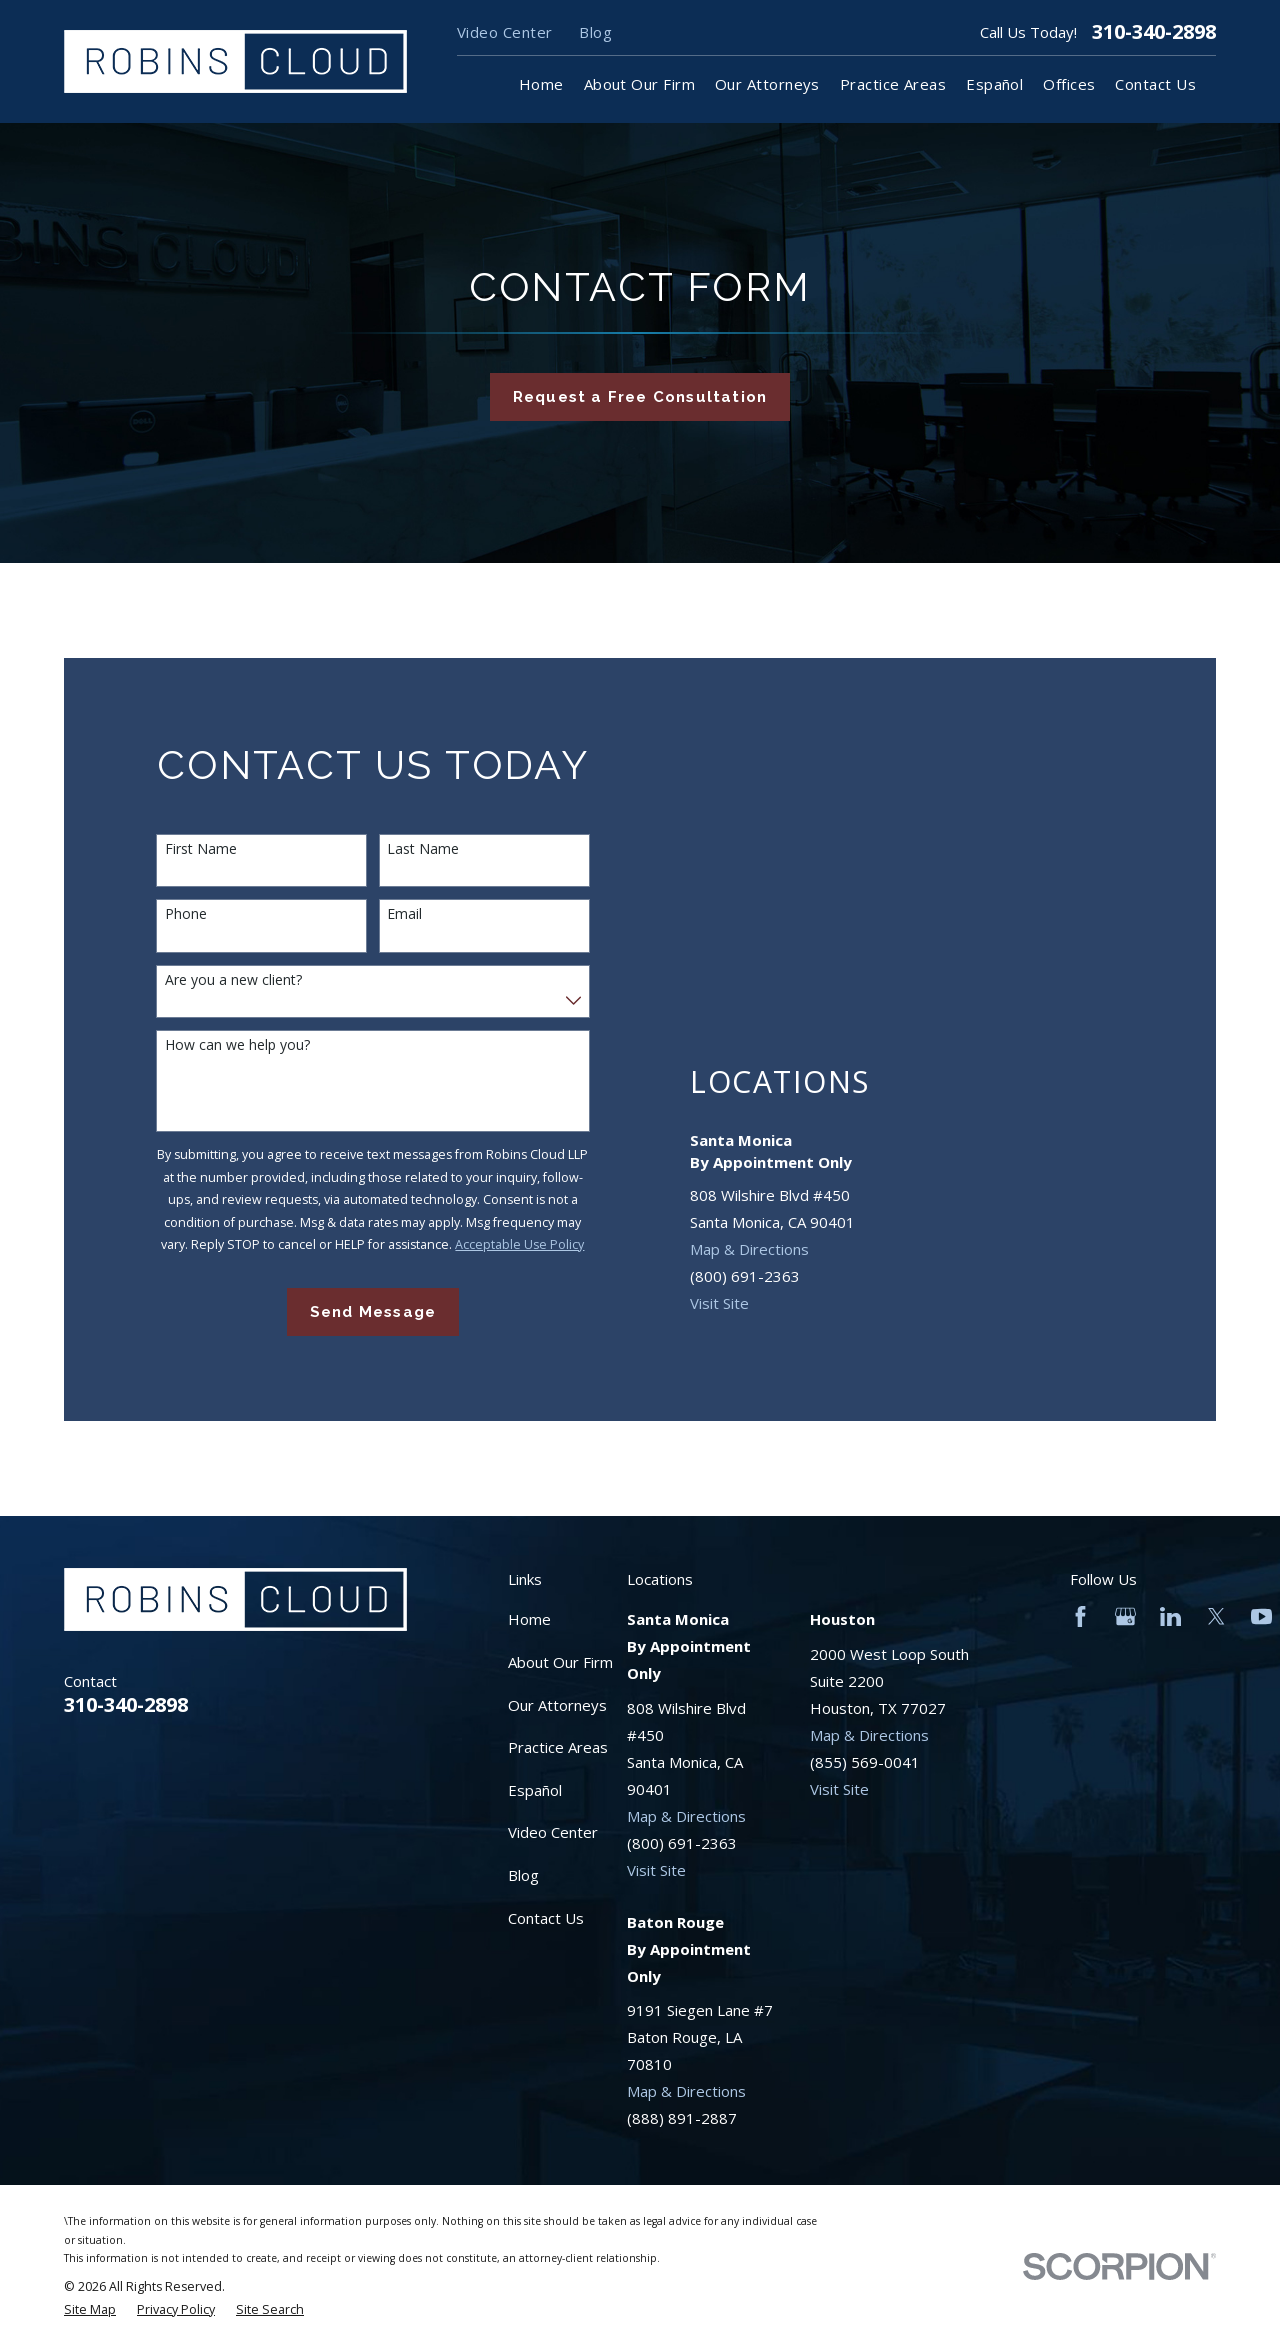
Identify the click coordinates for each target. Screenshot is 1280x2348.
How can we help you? (237, 1045)
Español (535, 1790)
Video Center (504, 32)
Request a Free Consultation (640, 397)
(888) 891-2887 (682, 2118)
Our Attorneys (557, 1705)
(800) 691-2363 (745, 1276)
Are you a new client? (233, 980)
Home (529, 1619)
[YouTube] (1261, 1616)
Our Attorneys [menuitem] (767, 84)
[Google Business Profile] (1125, 1616)
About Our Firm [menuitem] (639, 84)
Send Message (373, 1312)
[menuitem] (90, 2310)
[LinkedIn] (1170, 1616)
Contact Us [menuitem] (1155, 84)
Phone (186, 914)
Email (404, 914)
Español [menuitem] (994, 84)
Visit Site (719, 1303)
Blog (595, 32)
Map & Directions (749, 1249)
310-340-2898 (1154, 32)
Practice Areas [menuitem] (893, 84)
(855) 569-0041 (865, 1762)
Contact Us (546, 1918)
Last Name (423, 849)
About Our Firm (560, 1662)
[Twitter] (1216, 1616)
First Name (201, 849)
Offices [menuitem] (1069, 84)
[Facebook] (1080, 1616)
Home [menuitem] (541, 84)
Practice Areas (558, 1747)
